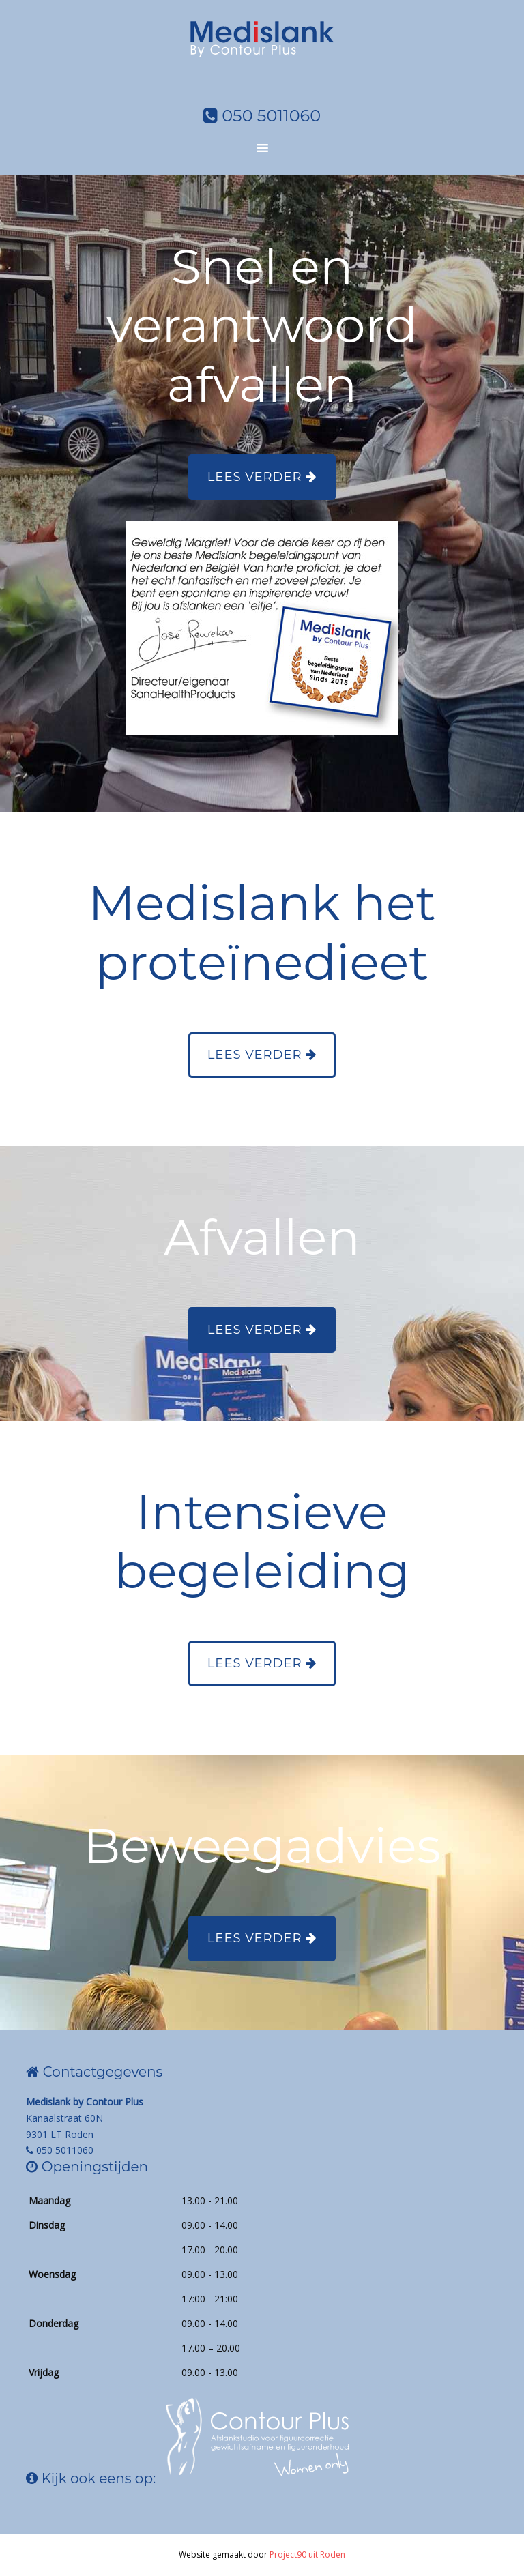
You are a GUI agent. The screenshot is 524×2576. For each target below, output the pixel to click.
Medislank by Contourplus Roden (262, 50)
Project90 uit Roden (307, 2554)
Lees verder (262, 476)
